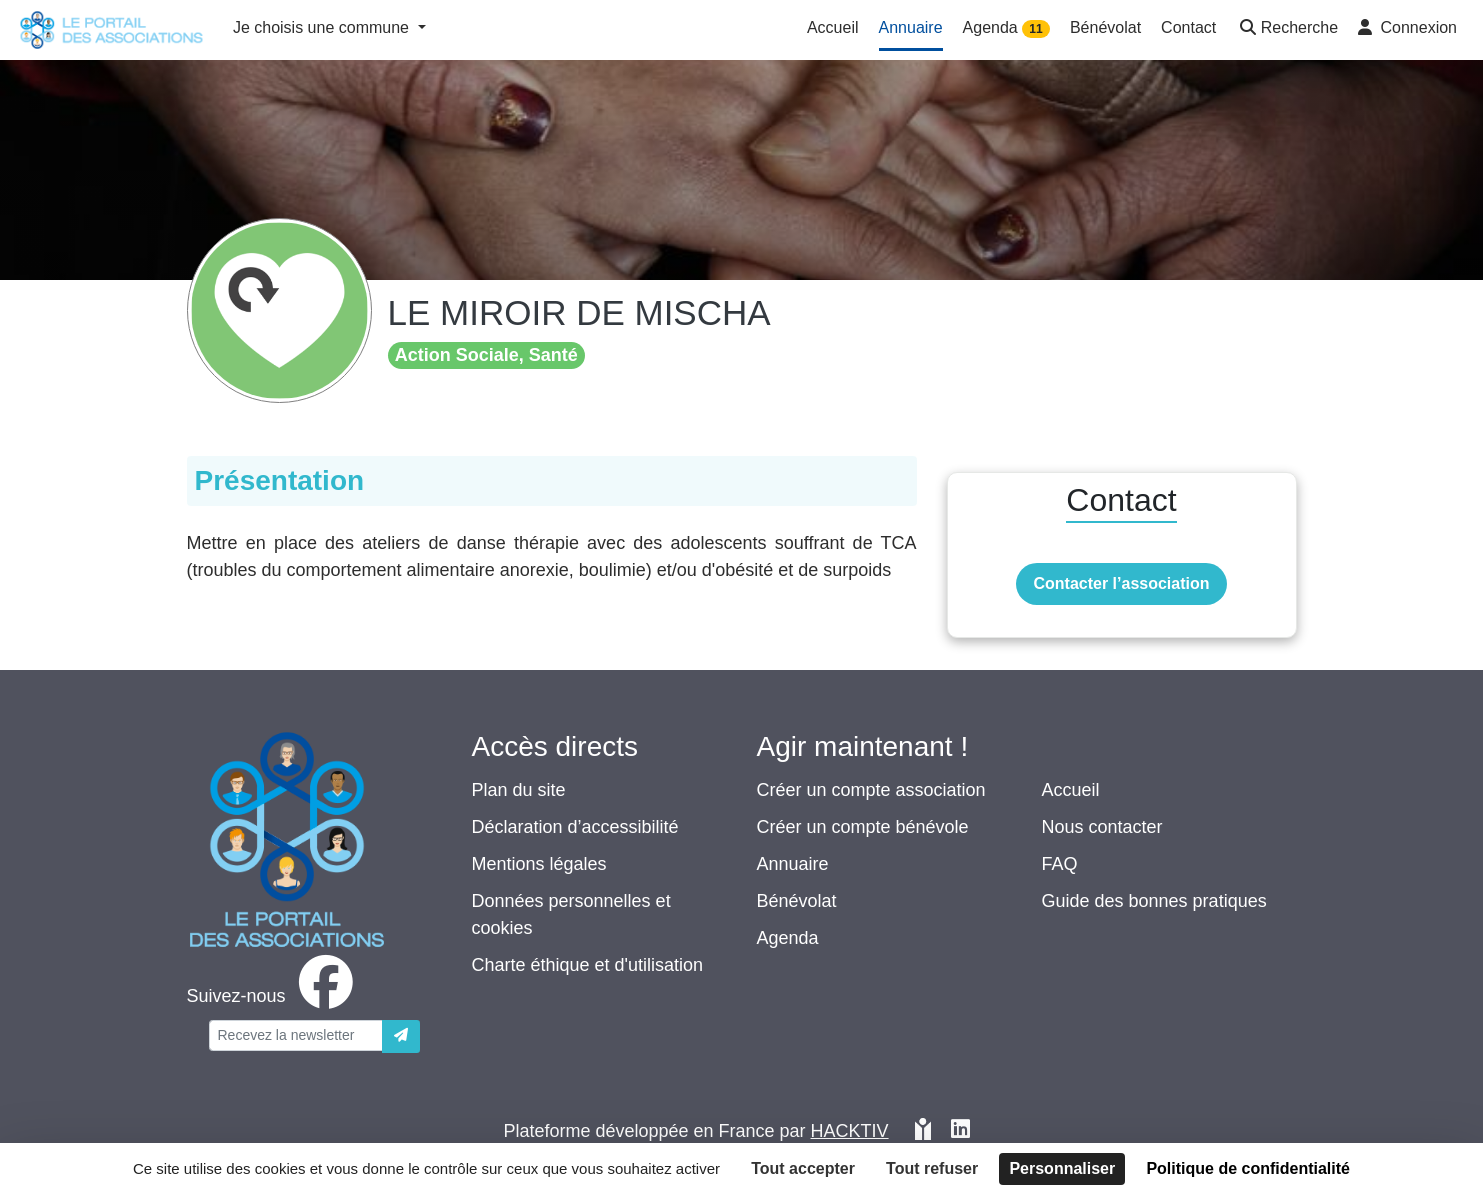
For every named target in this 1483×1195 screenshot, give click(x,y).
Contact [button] (1188, 27)
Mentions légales (539, 864)
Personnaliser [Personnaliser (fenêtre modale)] (1062, 1168)
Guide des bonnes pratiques (1154, 901)
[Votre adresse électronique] (296, 1035)
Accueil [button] (833, 27)
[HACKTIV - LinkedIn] (960, 1131)
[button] (1287, 29)
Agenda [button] (1006, 28)
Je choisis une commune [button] (323, 27)
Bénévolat (797, 901)
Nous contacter (1102, 827)
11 (1035, 29)
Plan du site (519, 790)
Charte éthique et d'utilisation (588, 965)
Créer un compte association (871, 790)
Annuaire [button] (911, 27)
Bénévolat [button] (1105, 27)
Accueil (1071, 790)
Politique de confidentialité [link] (1248, 1168)
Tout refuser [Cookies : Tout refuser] (932, 1168)
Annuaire (793, 864)
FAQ (1060, 864)
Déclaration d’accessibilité (575, 827)
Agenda (788, 938)
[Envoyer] (401, 1036)
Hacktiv (850, 1131)
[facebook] (274, 996)
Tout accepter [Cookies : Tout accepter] (803, 1168)
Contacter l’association (1121, 583)
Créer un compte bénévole (863, 827)
